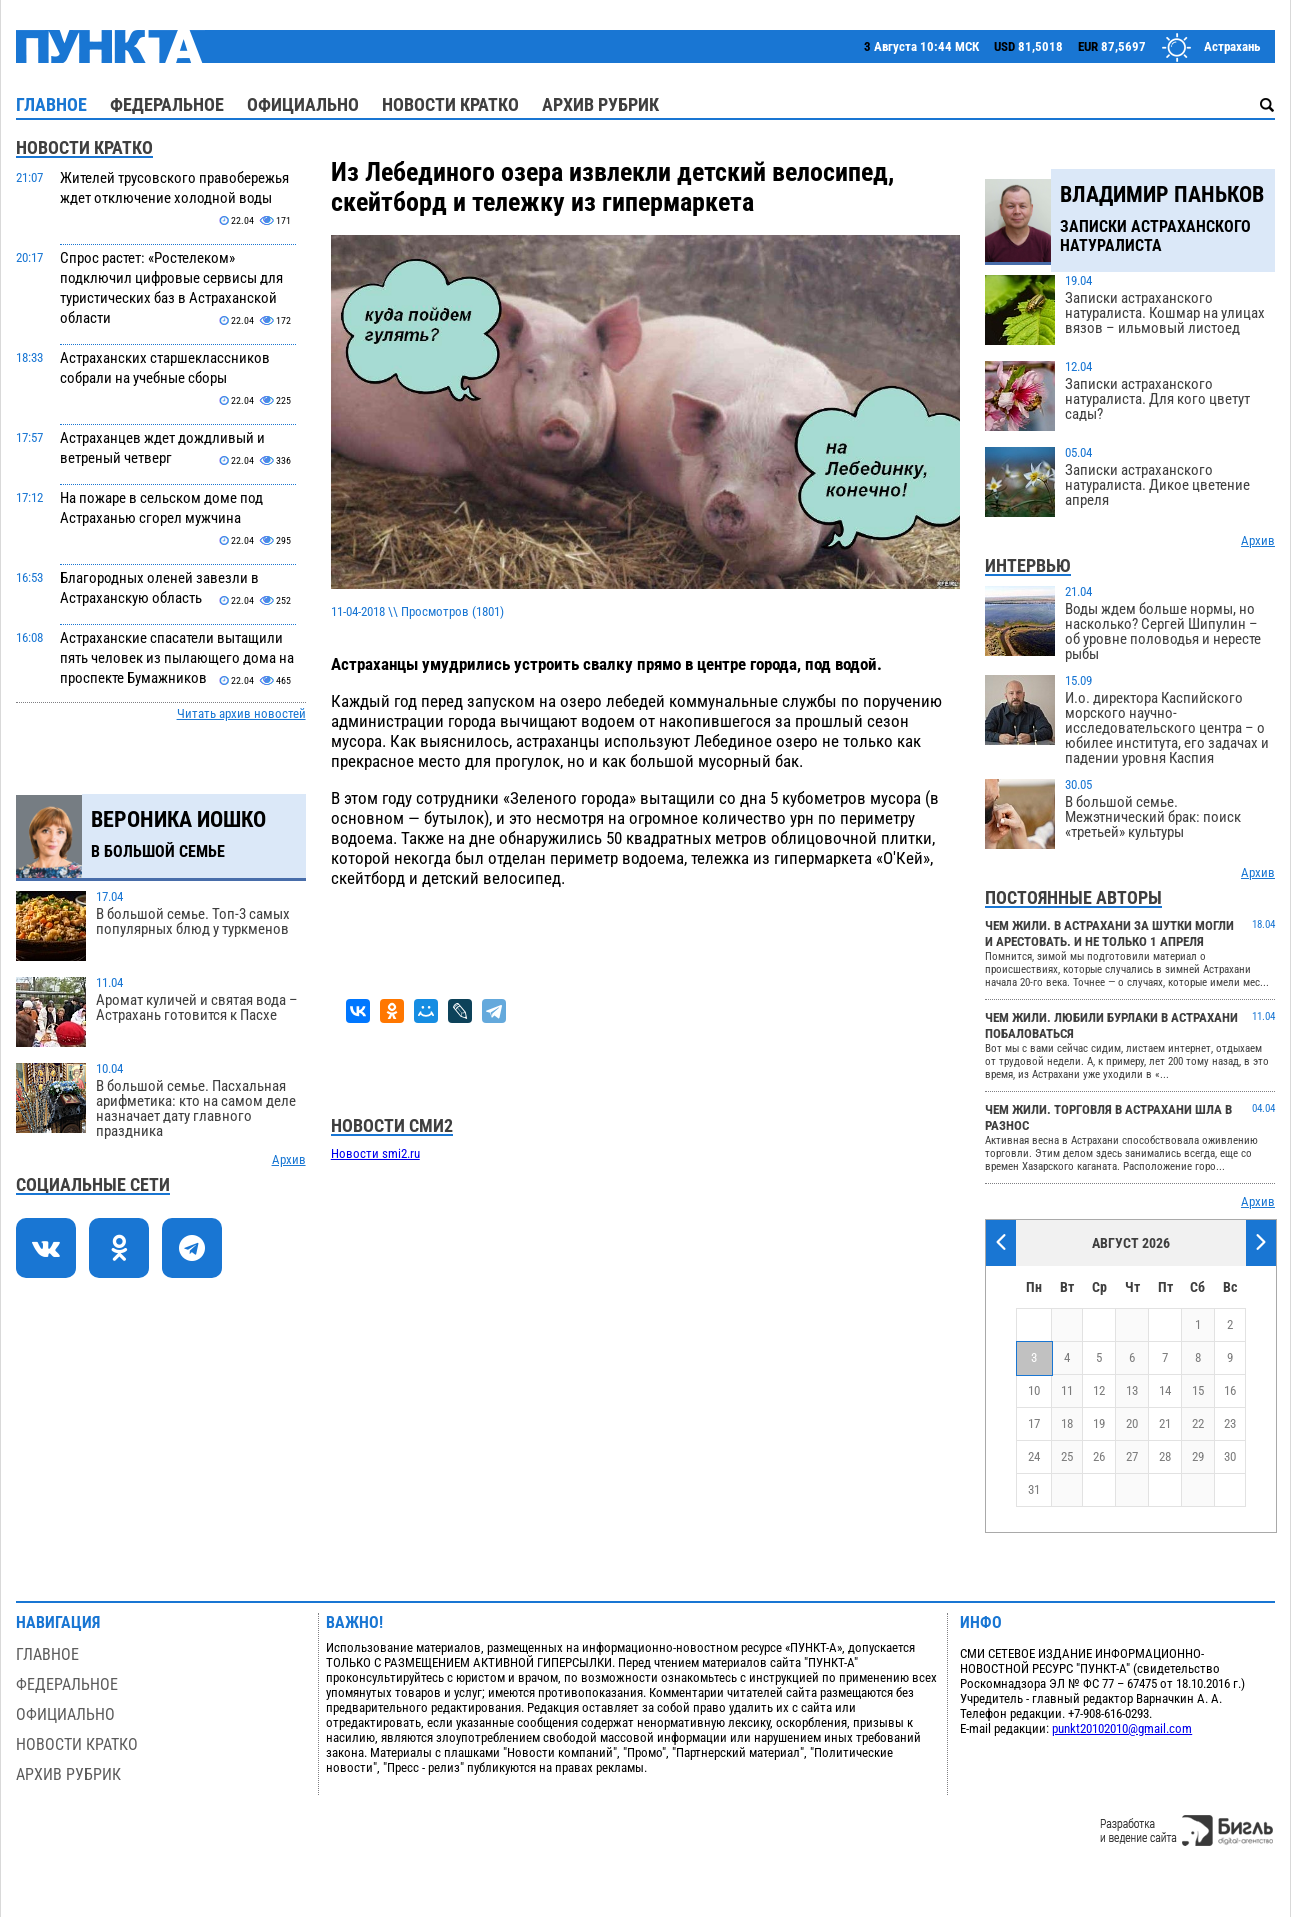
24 (1034, 1456)
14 (1165, 1390)
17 (1034, 1423)
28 (1165, 1456)
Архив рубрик (600, 104)
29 (1198, 1456)
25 (1067, 1456)
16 (1230, 1390)
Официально (303, 104)
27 (1132, 1456)
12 (1099, 1390)
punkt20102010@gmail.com (1122, 1728)
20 (1132, 1423)
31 (1034, 1489)
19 (1099, 1423)
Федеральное (167, 104)
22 (1198, 1423)
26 (1099, 1456)
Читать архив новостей (241, 713)
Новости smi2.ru (375, 1153)
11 (1067, 1390)
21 (1165, 1423)
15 (1198, 1390)
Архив (289, 1159)
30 (1230, 1456)
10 (1034, 1390)
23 (1230, 1423)
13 (1132, 1390)
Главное (51, 104)
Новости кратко (450, 104)
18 (1067, 1423)
